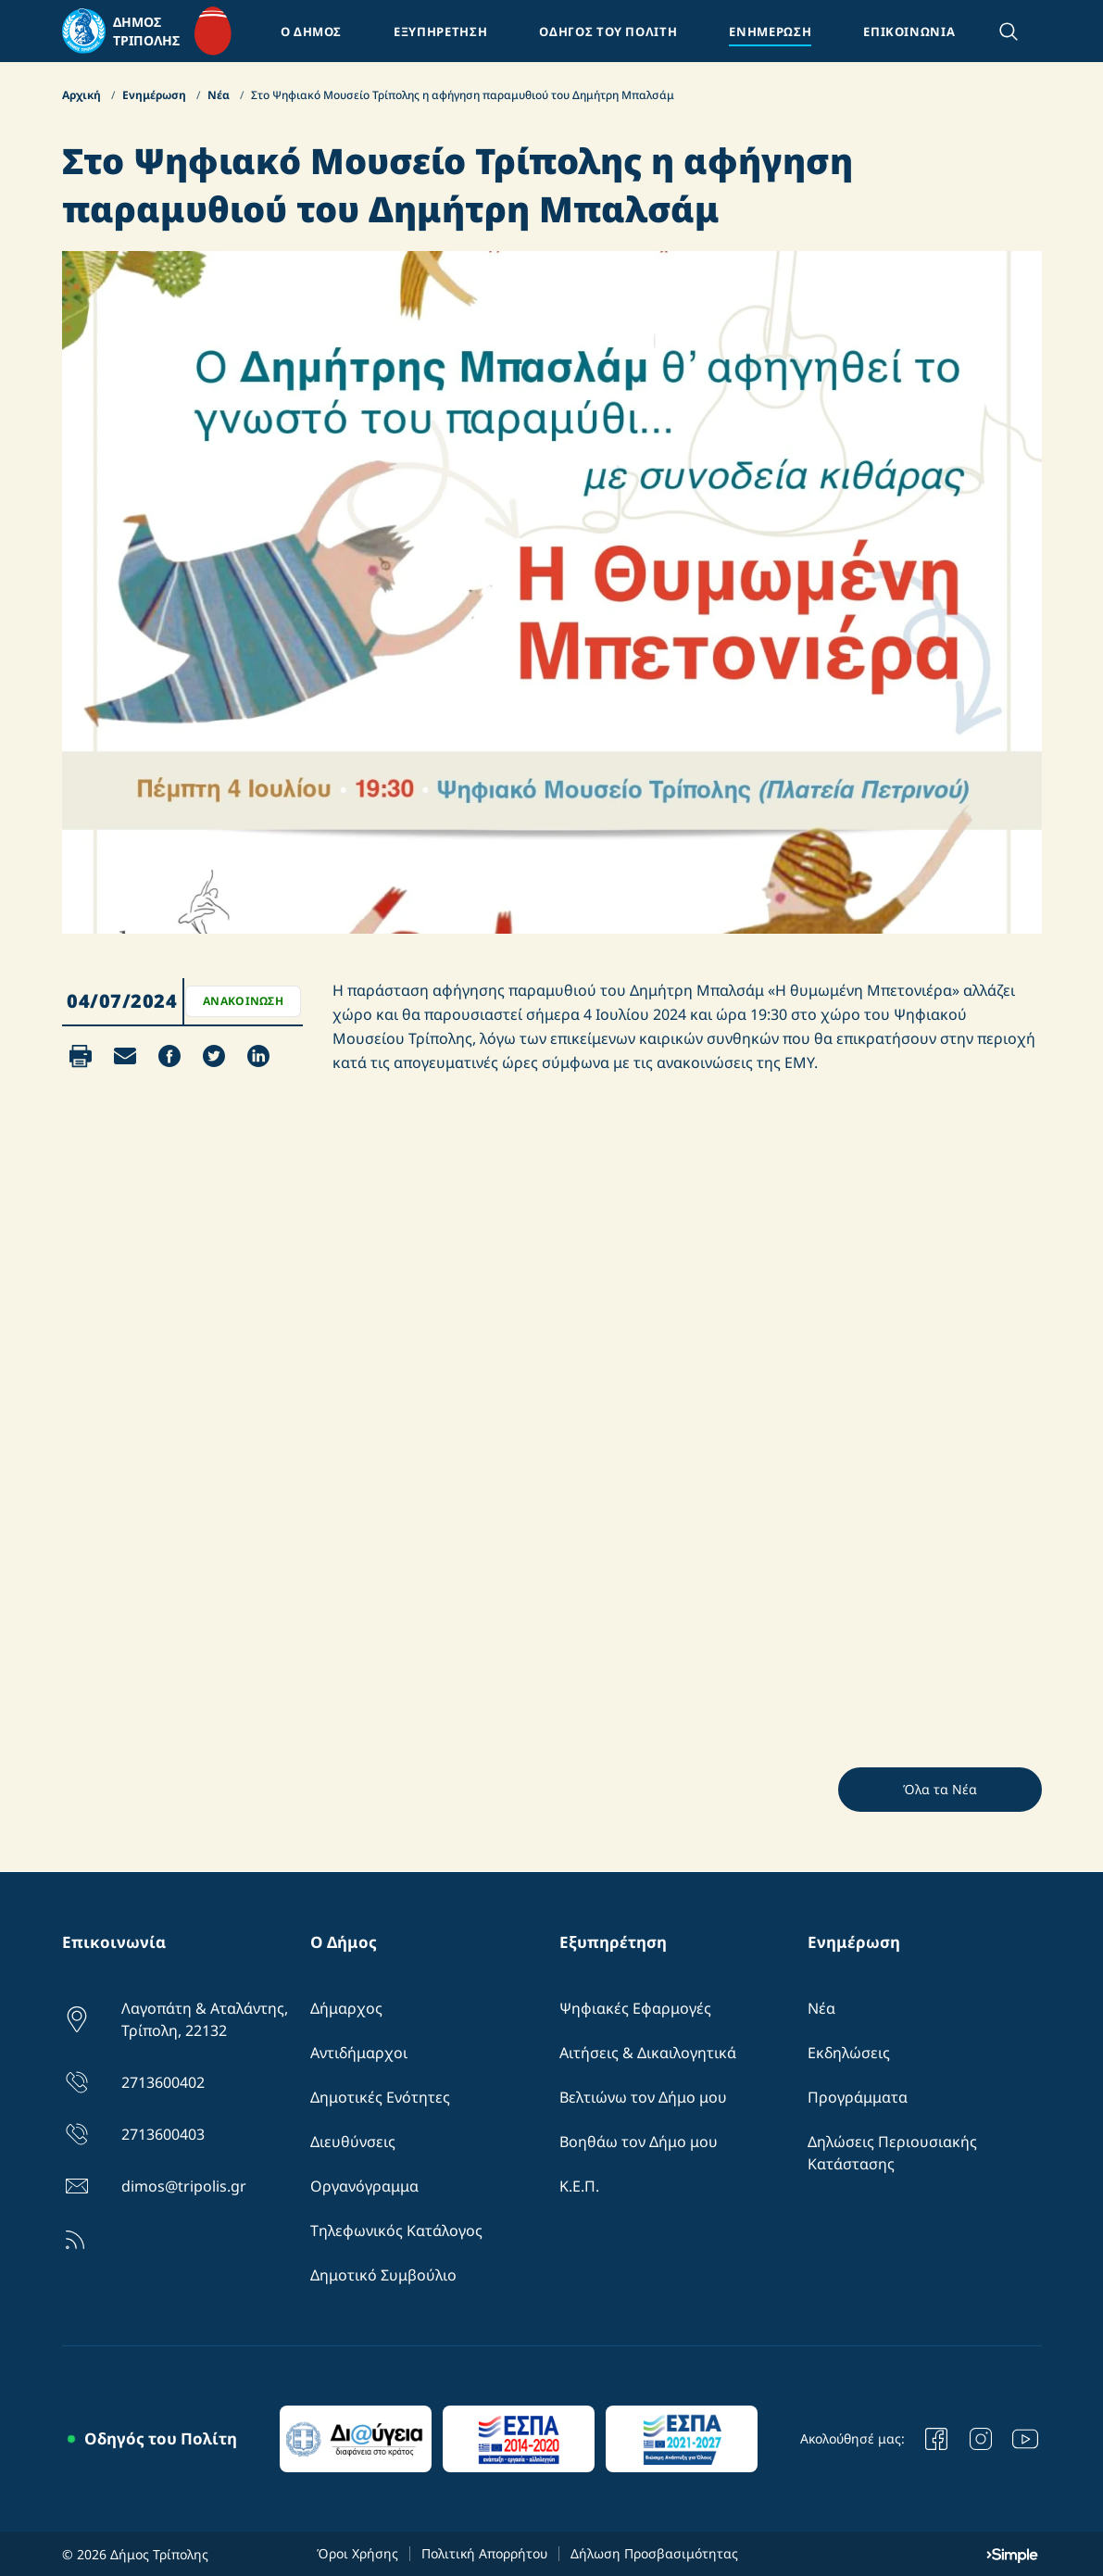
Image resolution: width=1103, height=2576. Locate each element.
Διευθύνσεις (352, 2141)
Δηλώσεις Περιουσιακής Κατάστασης (892, 2152)
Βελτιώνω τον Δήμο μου (643, 2097)
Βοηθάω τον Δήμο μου (638, 2141)
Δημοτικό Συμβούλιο (383, 2275)
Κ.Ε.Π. (579, 2186)
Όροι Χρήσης (357, 2553)
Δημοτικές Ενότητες (380, 2097)
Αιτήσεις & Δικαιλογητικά (647, 2052)
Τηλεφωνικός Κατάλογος (396, 2230)
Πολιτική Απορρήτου (484, 2553)
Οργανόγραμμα (364, 2186)
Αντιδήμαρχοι (358, 2052)
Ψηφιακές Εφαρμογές (635, 2008)
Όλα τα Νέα (940, 1789)
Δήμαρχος (346, 2008)
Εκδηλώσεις (849, 2052)
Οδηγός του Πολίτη (160, 2438)
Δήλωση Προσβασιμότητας (654, 2553)
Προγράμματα (858, 2097)
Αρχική (83, 95)
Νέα (219, 95)
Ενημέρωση (155, 95)
